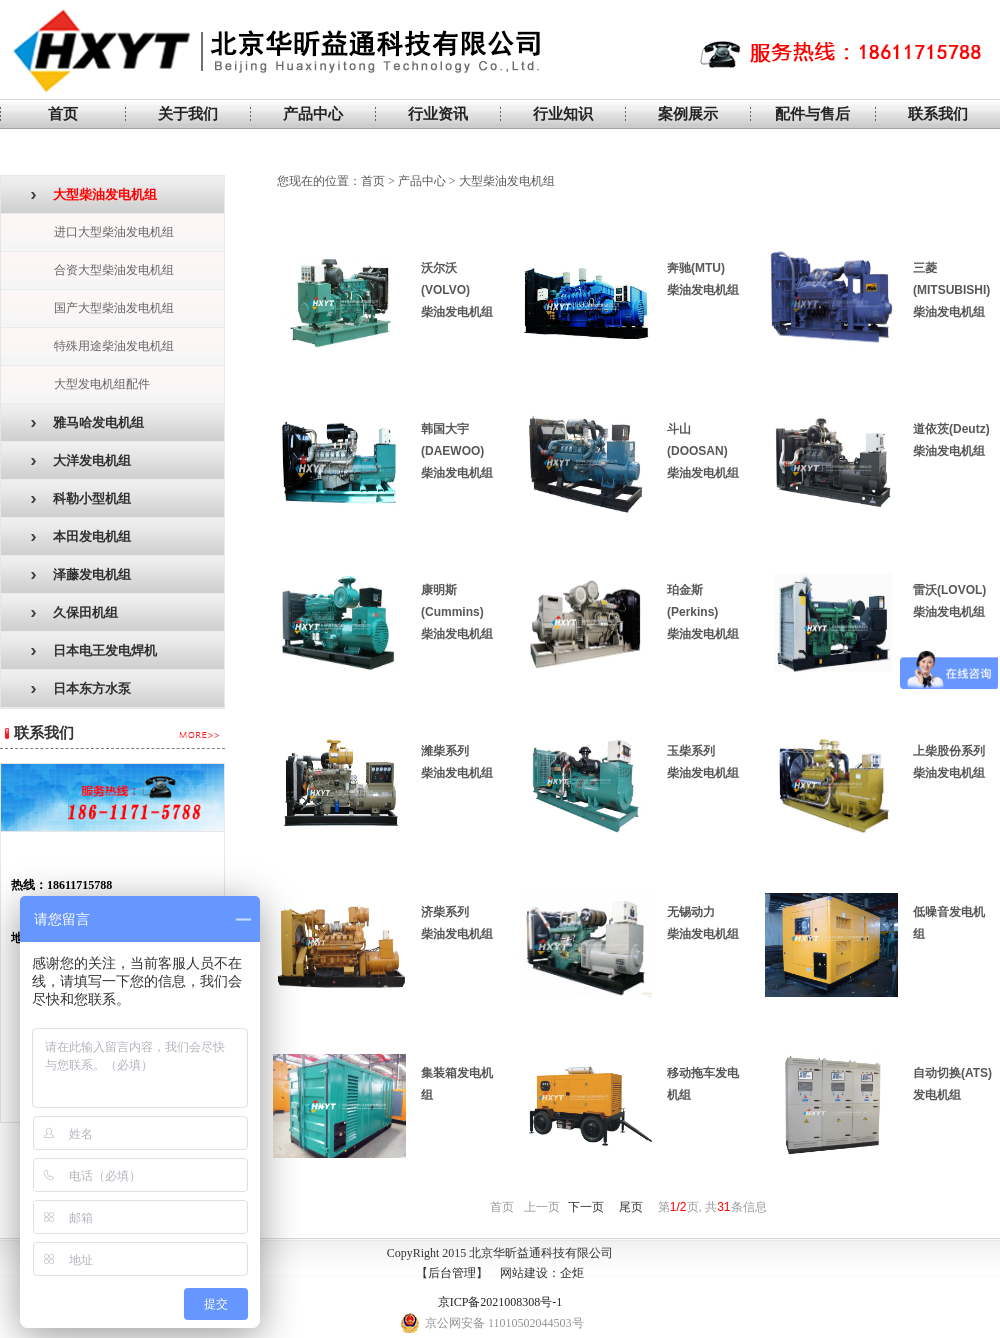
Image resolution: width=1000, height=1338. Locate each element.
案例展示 (688, 114)
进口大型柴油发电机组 (114, 232)
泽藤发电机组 (81, 574)
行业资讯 (438, 114)
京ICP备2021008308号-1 (500, 1302)
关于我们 (188, 114)
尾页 (631, 1207)
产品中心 (313, 114)
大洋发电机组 (81, 460)
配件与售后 (812, 114)
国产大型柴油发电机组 (114, 308)
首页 (63, 114)
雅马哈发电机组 (87, 422)
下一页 (586, 1207)
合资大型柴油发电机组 (114, 270)
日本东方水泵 (81, 688)
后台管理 (452, 1273)
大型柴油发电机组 (94, 194)
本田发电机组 (81, 536)
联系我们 (938, 114)
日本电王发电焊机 (94, 650)
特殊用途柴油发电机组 (114, 346)
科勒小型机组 (81, 498)
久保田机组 (74, 612)
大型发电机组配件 (102, 384)
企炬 (572, 1273)
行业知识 (563, 114)
